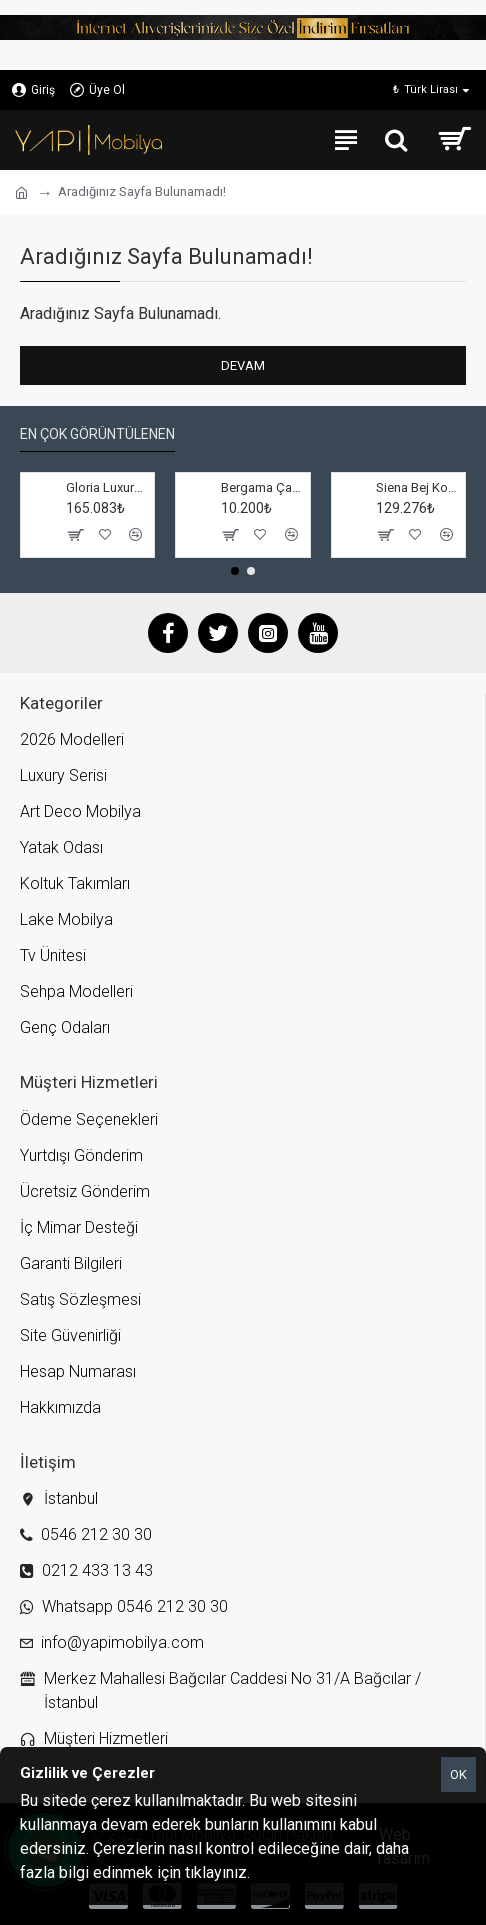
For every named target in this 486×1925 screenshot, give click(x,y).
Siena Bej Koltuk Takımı (416, 487)
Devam (243, 365)
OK (458, 1774)
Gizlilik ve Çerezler (316, 1872)
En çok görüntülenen (97, 434)
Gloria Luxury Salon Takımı (106, 487)
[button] (235, 571)
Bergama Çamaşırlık (261, 487)
